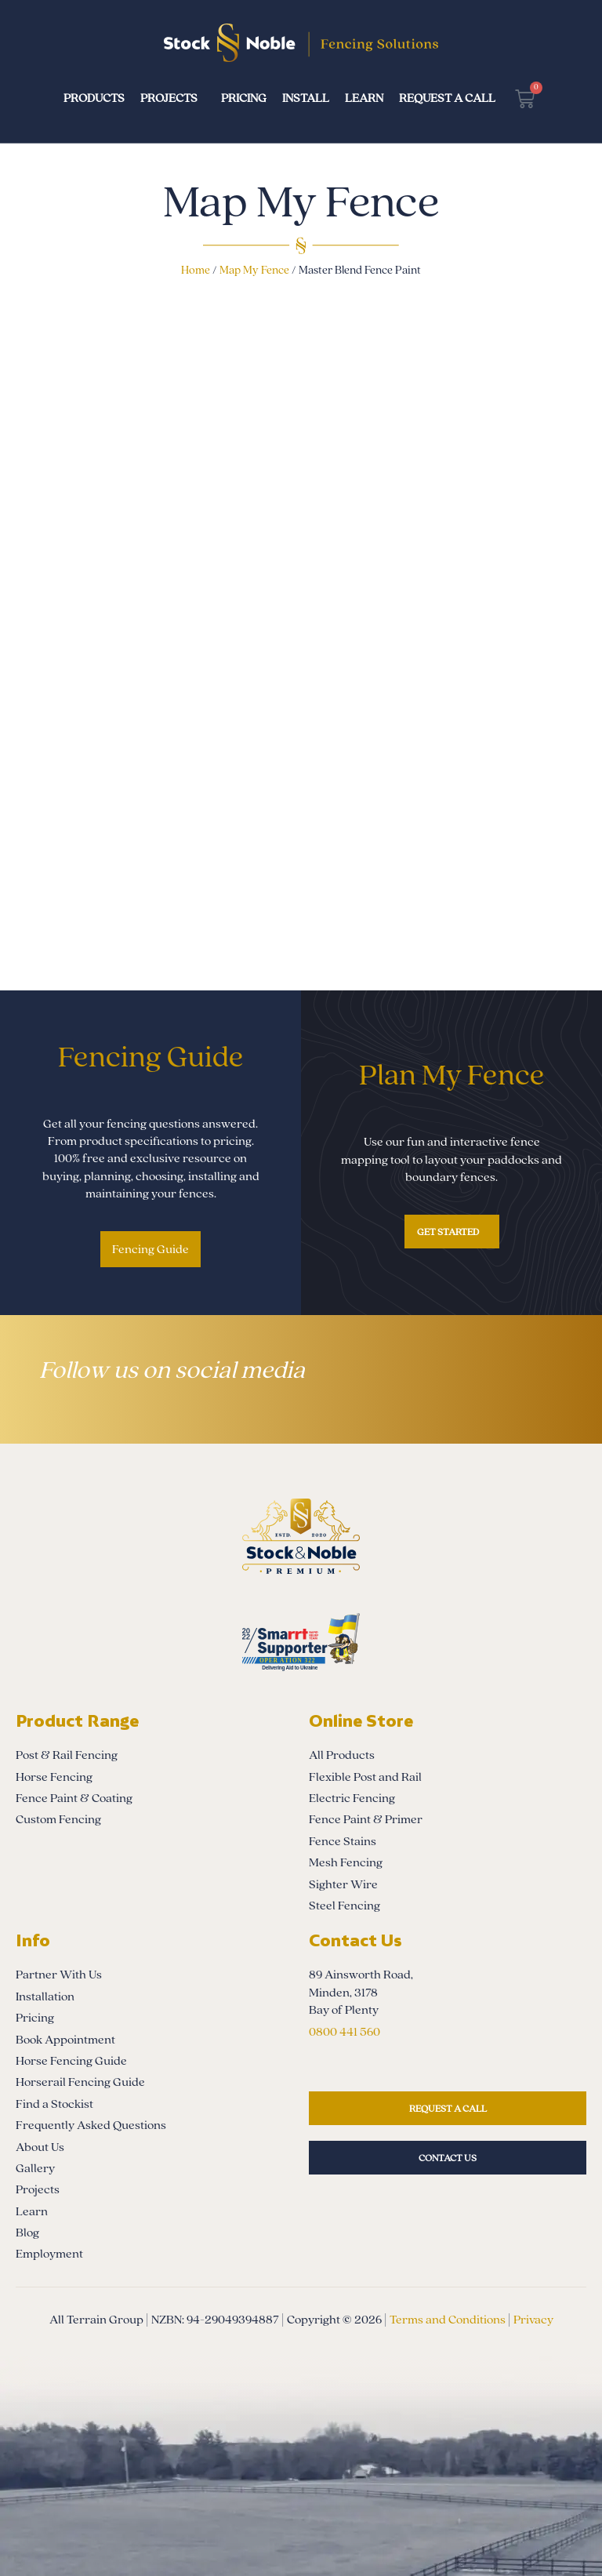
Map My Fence (254, 270)
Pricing (244, 98)
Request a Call (447, 98)
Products (94, 98)
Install (305, 98)
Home (195, 270)
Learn (364, 98)
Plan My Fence (452, 1075)
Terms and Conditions (448, 2319)
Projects (169, 98)
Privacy (533, 2319)
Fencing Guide (150, 1249)
